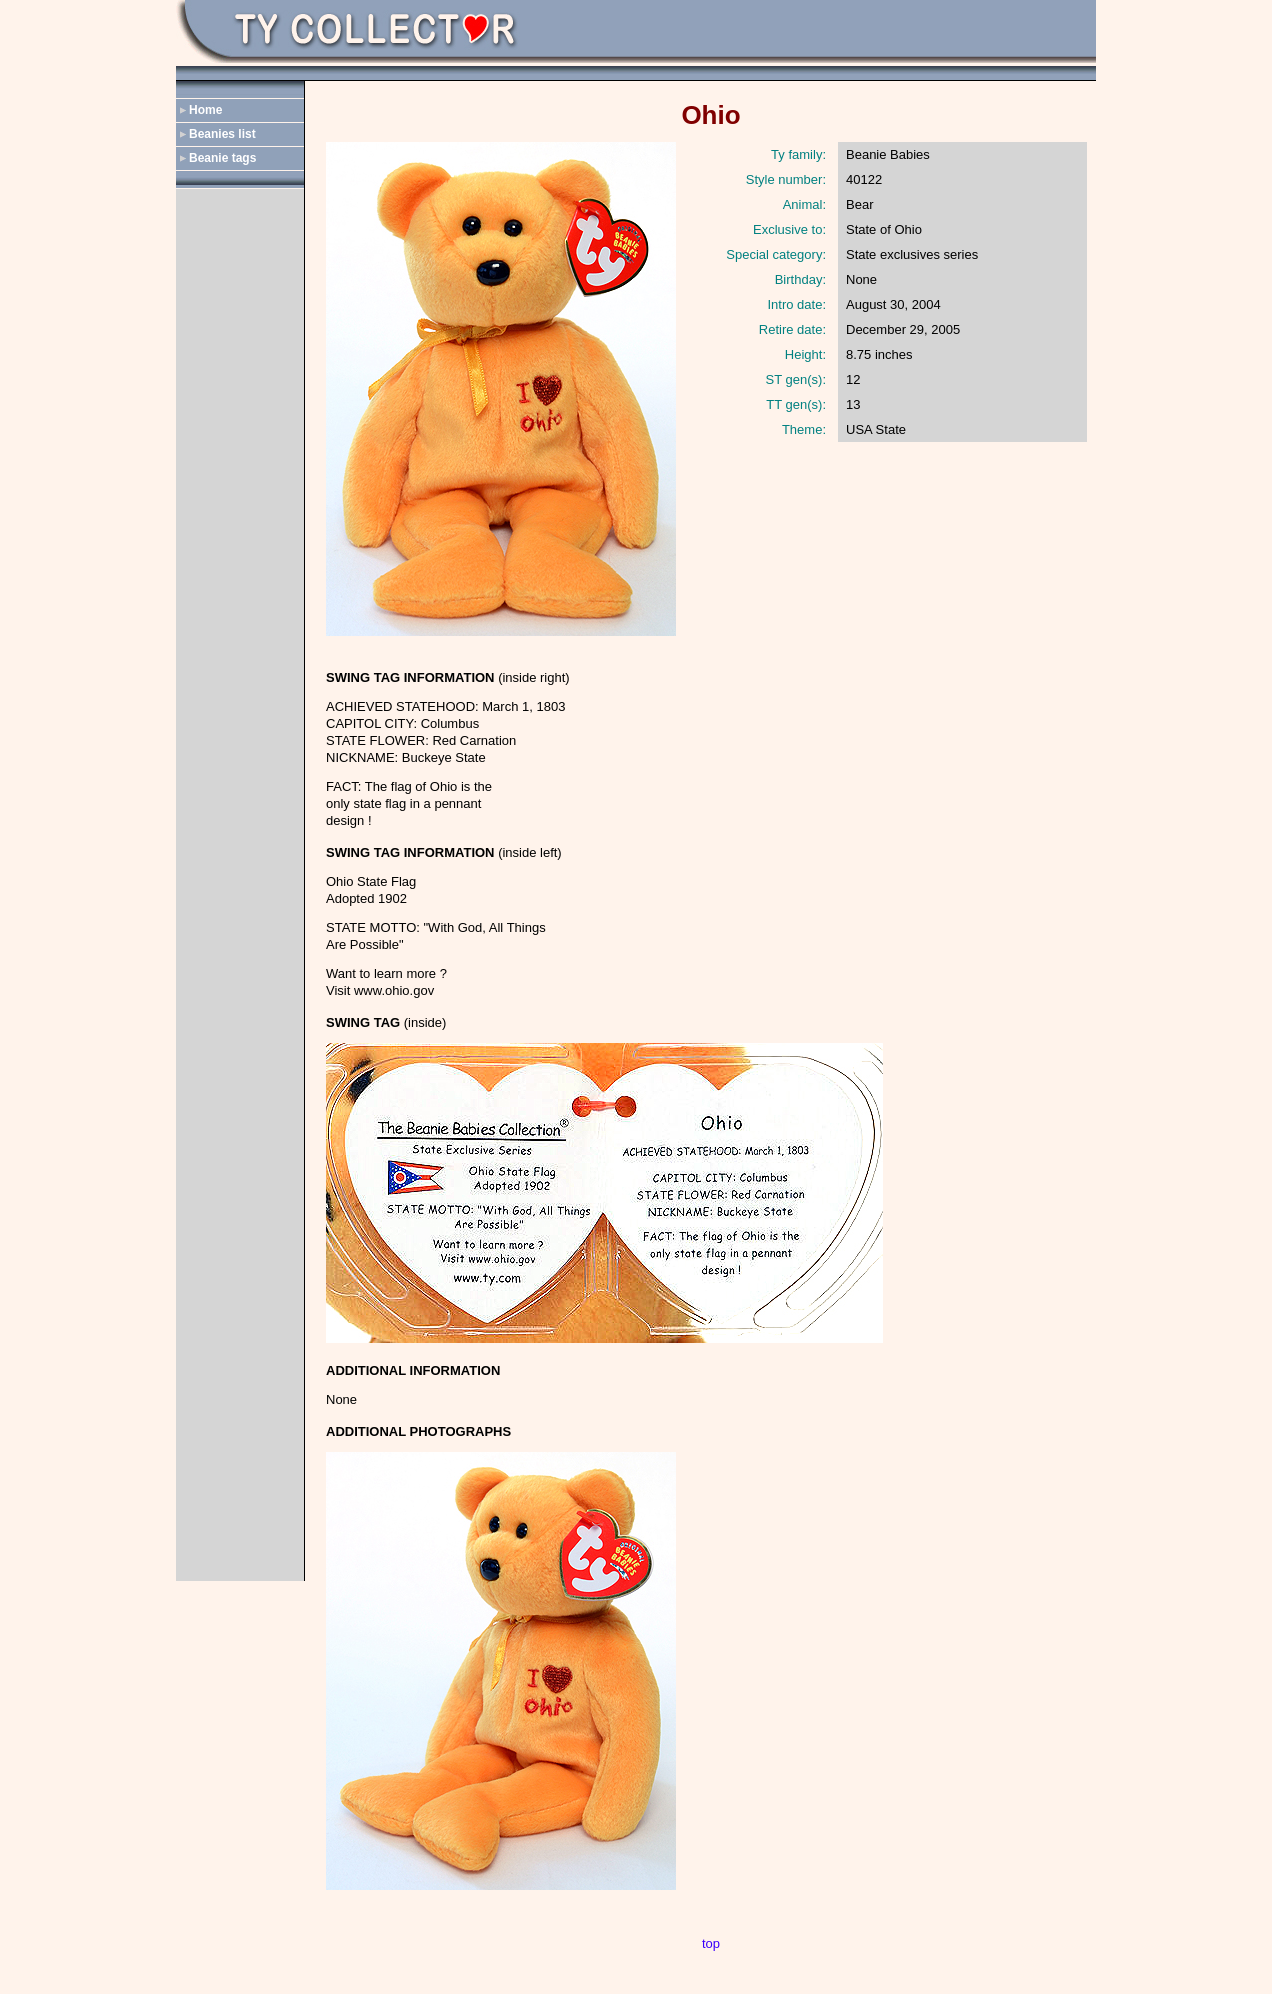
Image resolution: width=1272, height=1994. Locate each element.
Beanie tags (222, 158)
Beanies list (222, 134)
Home (205, 110)
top (711, 1943)
